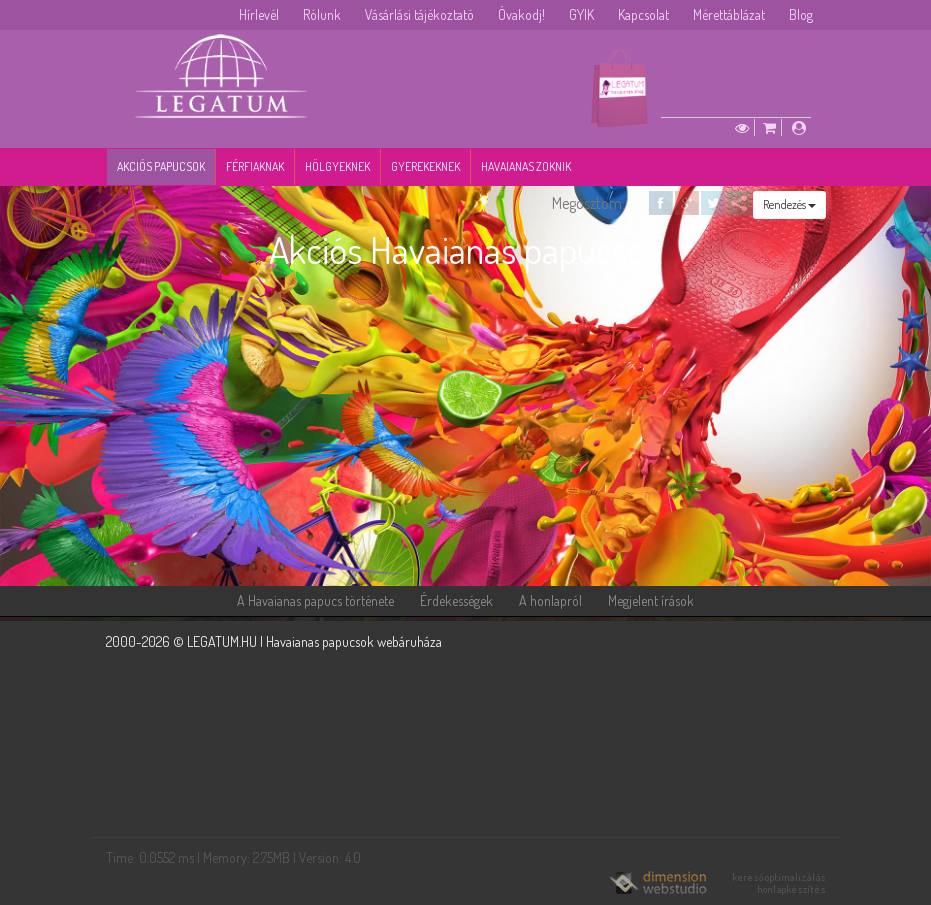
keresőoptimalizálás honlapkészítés (779, 883)
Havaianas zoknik (526, 166)
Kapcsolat (643, 14)
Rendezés (789, 204)
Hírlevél (259, 14)
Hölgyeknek (337, 166)
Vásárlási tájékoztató (419, 14)
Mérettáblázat (729, 14)
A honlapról (550, 600)
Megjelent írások (651, 600)
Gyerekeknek (425, 166)
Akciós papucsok (161, 166)
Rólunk (322, 14)
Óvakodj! (521, 14)
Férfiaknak (255, 166)
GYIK (581, 14)
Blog (801, 14)
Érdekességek (456, 600)
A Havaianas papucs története (315, 600)
